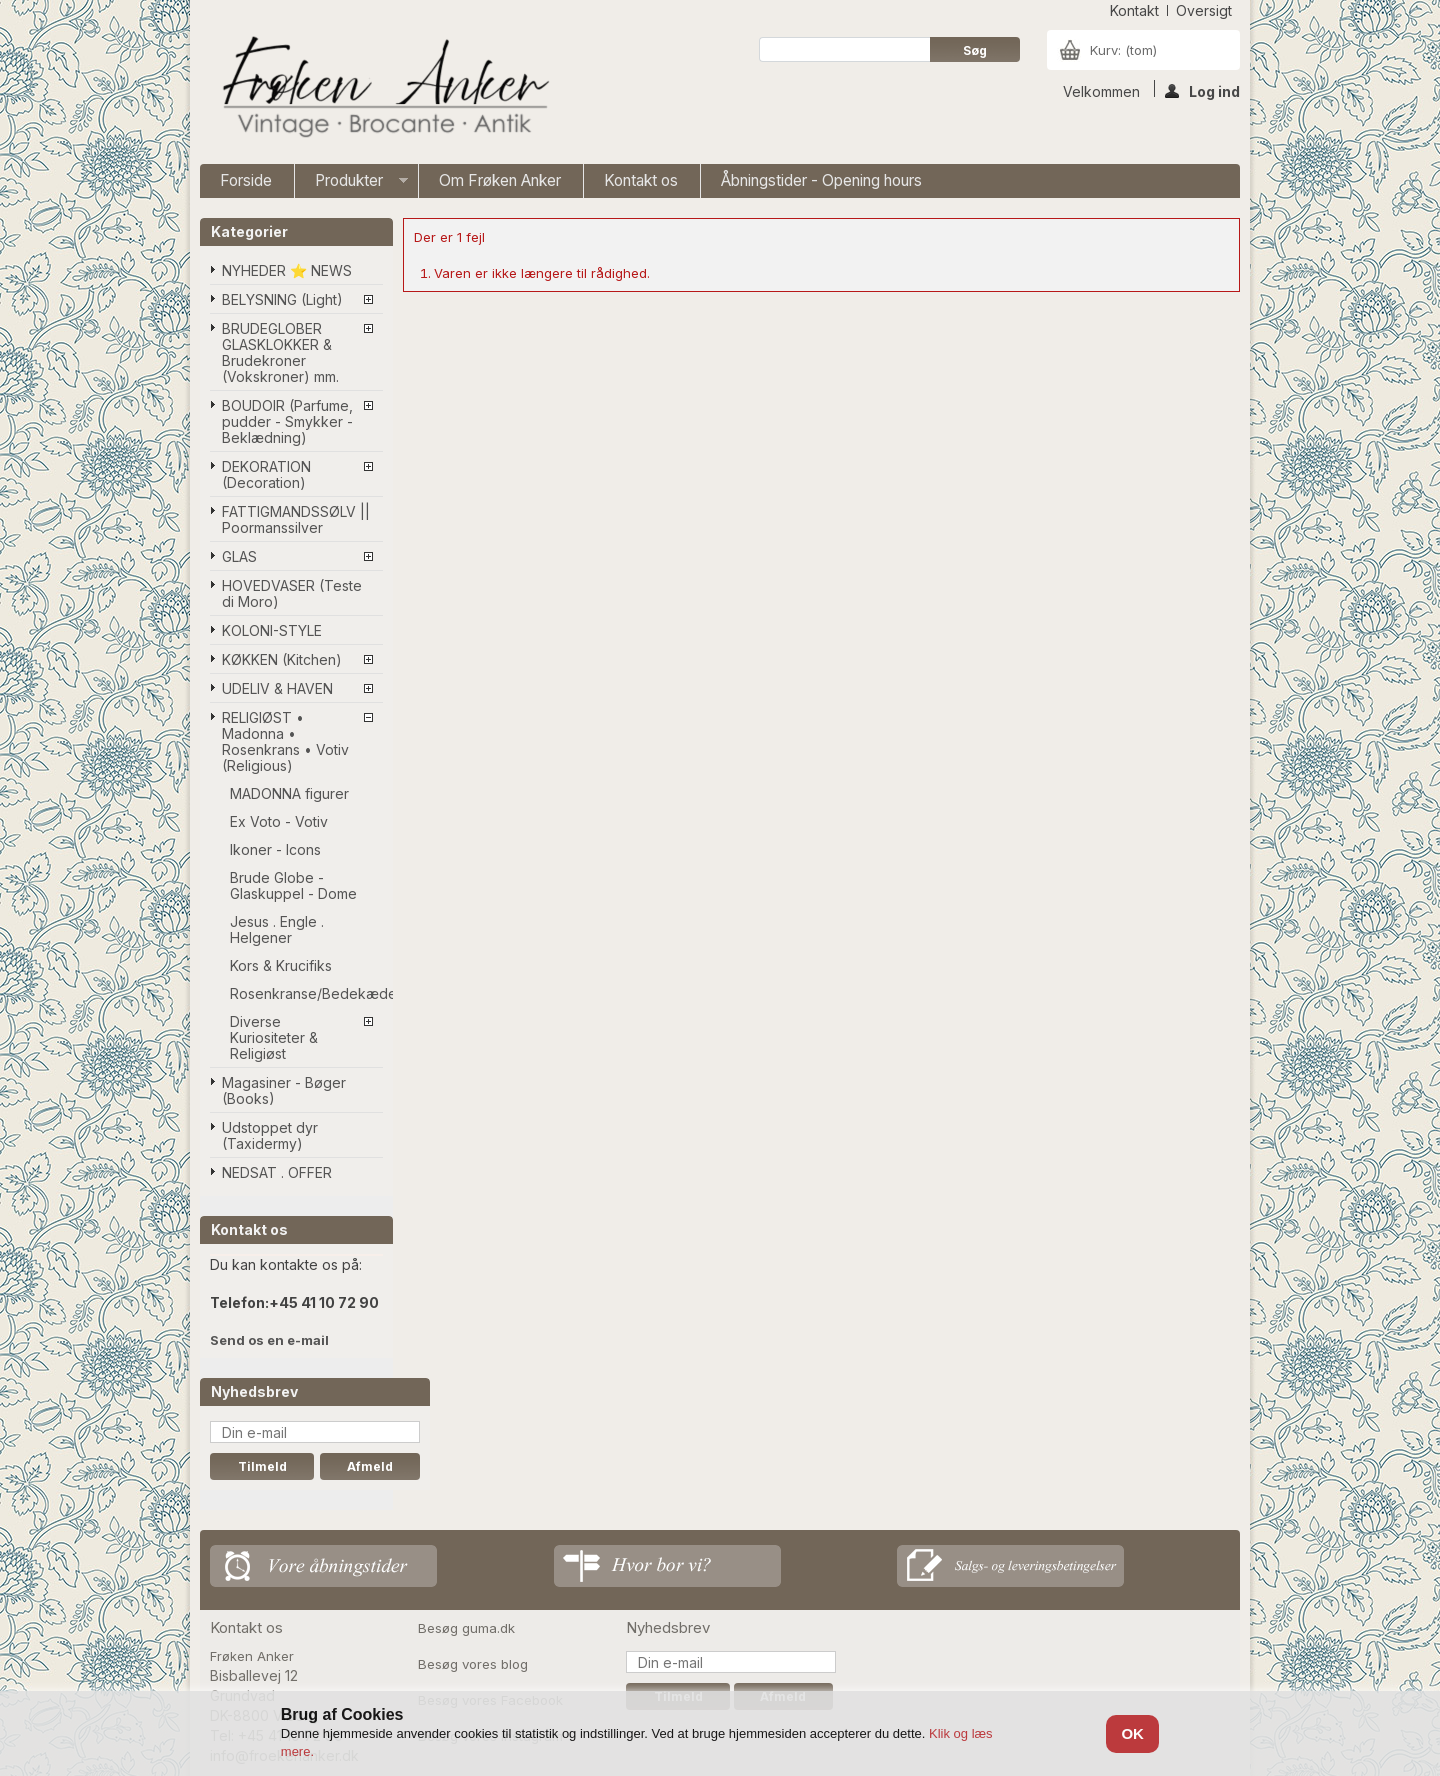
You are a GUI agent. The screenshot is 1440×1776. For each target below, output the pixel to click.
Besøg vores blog (473, 1664)
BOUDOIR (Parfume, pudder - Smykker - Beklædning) (287, 421)
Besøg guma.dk (466, 1628)
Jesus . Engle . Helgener (277, 929)
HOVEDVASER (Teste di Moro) (292, 593)
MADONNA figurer (289, 793)
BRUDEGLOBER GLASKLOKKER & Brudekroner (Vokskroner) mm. (280, 352)
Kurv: (1123, 50)
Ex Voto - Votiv (279, 821)
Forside (246, 180)
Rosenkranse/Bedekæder (306, 993)
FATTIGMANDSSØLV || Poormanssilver (296, 519)
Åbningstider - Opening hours (821, 180)
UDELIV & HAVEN (277, 688)
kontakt (1134, 10)
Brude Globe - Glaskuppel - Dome (293, 885)
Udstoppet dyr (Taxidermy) (270, 1135)
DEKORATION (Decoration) (266, 474)
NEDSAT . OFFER (277, 1172)
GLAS (239, 556)
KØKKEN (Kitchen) (282, 659)
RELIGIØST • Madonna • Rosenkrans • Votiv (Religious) (285, 741)
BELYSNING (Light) (282, 299)
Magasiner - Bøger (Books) (284, 1090)
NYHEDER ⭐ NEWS (287, 270)
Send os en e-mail (269, 1340)
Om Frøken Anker (500, 180)
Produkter (351, 184)
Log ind (1202, 90)
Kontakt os (641, 180)
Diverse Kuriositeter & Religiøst (274, 1037)
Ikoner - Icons (275, 849)
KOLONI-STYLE (272, 630)
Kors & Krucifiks (281, 965)
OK (1132, 1733)
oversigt (1204, 10)
